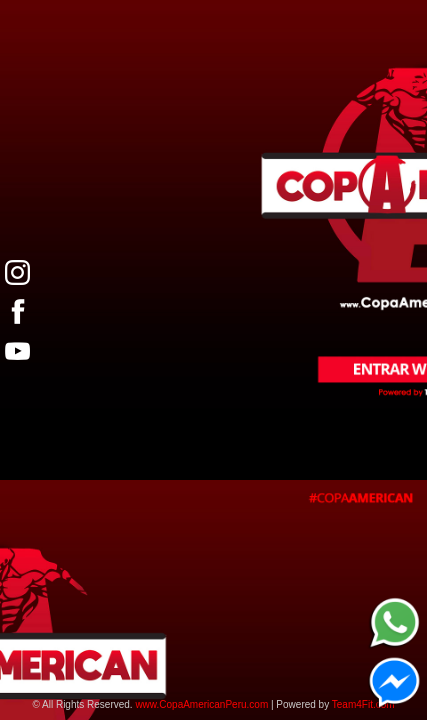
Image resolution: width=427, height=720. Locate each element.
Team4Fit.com (363, 704)
